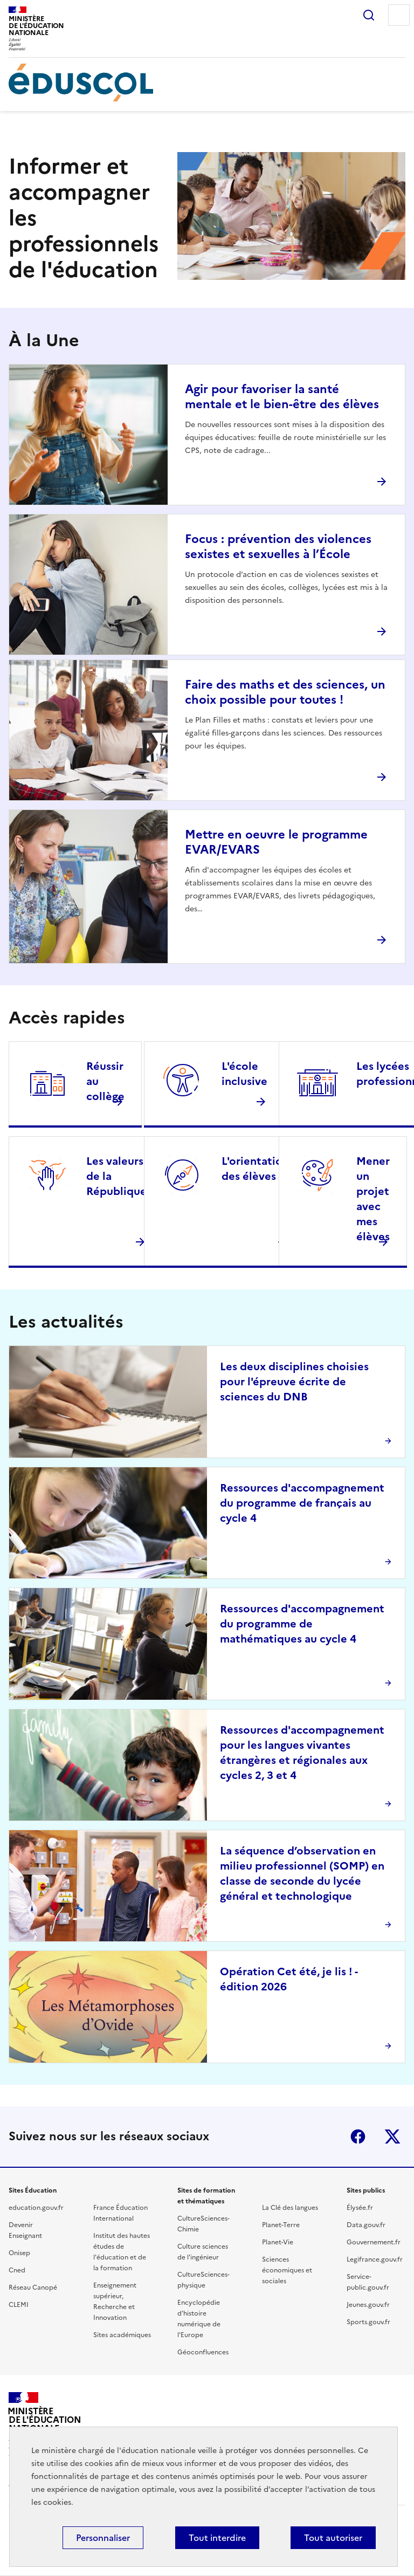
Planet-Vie (277, 2242)
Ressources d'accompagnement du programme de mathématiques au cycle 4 (302, 1623)
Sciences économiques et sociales (287, 2270)
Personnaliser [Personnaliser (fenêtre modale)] (103, 2537)
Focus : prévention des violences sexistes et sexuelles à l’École (278, 546)
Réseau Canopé (33, 2287)
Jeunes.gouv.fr (368, 2305)
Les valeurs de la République (116, 1176)
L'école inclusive (244, 1073)
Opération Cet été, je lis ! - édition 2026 (288, 1979)
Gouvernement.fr (374, 2242)
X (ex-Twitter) (392, 2136)
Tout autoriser (333, 2537)
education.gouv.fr (36, 2208)
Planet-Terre (281, 2225)
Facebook (358, 2136)
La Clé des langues (290, 2208)
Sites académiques (122, 2335)
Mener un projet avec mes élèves (373, 1199)
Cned (17, 2270)
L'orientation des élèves (255, 1168)
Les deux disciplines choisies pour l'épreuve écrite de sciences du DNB (294, 1381)
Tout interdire (217, 2537)
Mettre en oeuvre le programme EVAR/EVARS (276, 842)
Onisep (19, 2253)
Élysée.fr (360, 2208)
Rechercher (369, 15)
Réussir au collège (105, 1081)
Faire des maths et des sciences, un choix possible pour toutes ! (285, 692)
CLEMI (19, 2305)
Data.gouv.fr (366, 2225)
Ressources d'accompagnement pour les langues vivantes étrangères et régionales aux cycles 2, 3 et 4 (302, 1752)
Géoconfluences (203, 2352)
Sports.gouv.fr (368, 2322)
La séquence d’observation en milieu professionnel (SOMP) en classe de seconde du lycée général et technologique (302, 1873)
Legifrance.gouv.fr (375, 2259)
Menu (399, 15)
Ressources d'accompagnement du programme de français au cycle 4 (302, 1503)
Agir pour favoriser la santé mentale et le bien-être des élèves (282, 396)
